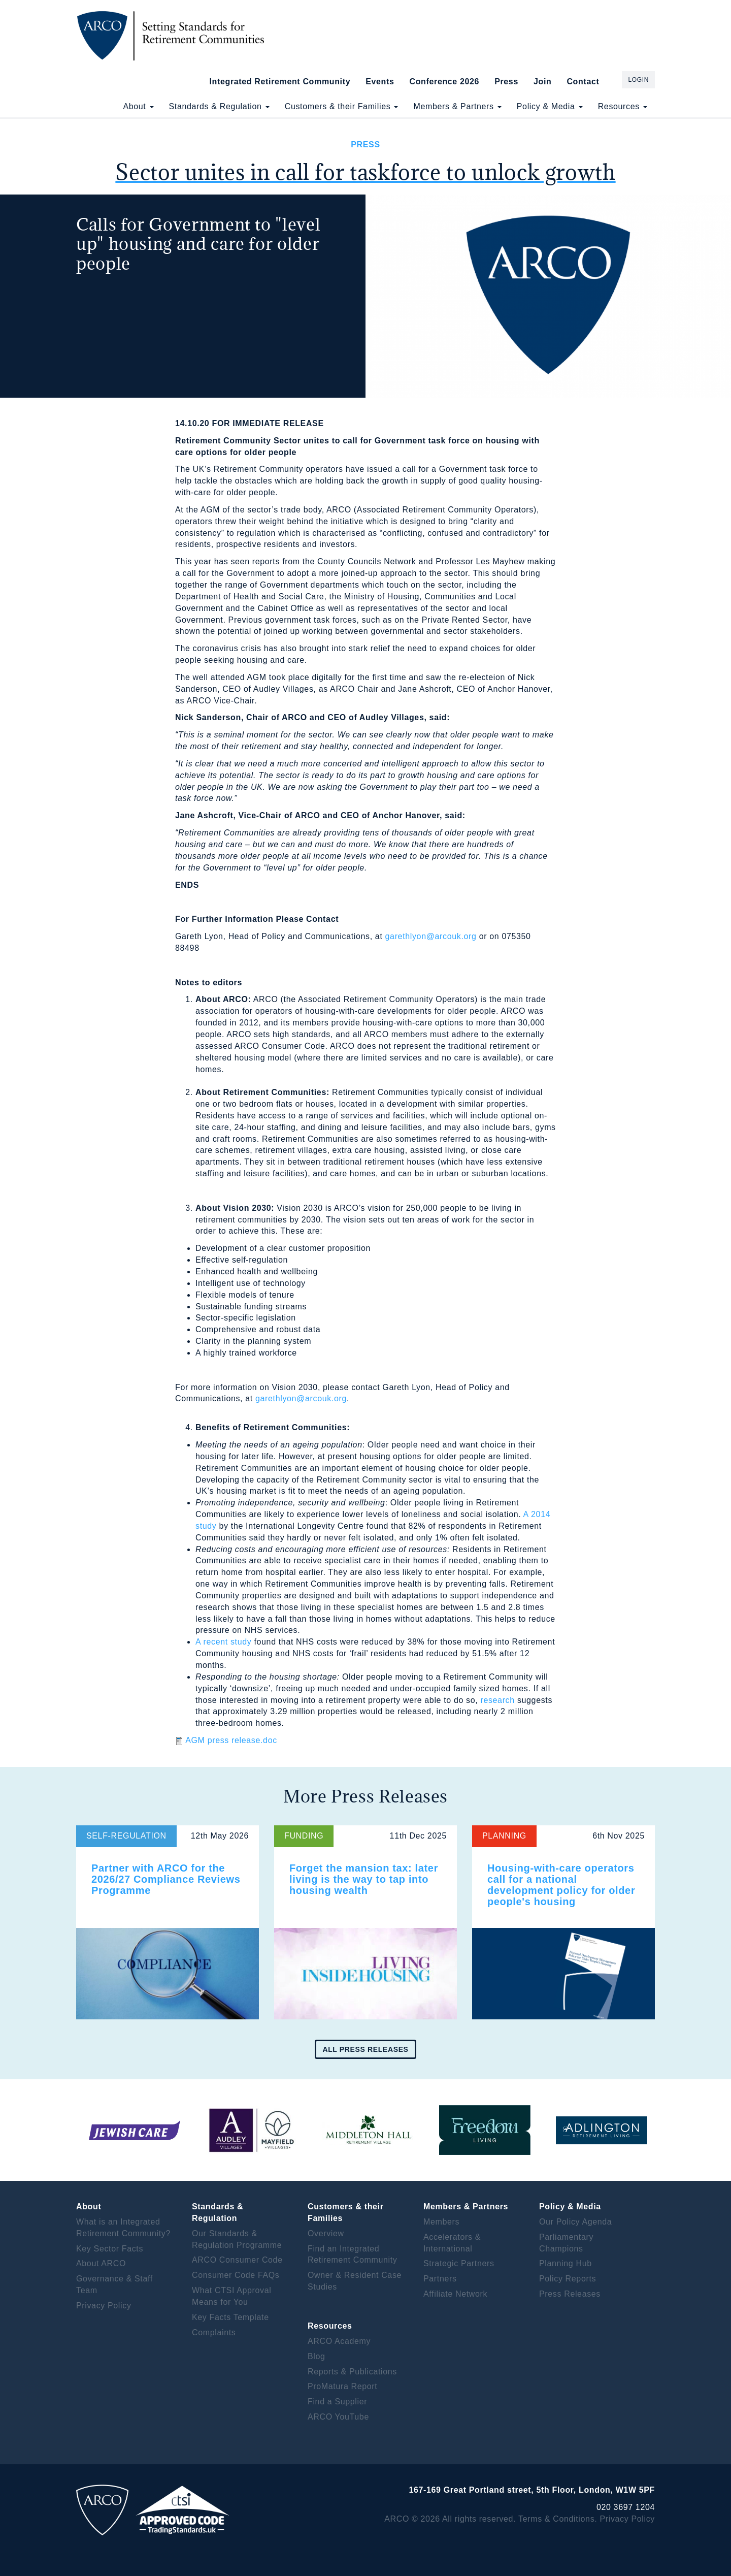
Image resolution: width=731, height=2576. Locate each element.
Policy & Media (550, 106)
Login (638, 79)
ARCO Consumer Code (237, 2260)
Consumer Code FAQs (235, 2275)
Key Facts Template (230, 2317)
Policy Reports (567, 2278)
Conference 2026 (444, 81)
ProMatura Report (342, 2386)
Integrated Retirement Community (280, 81)
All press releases (365, 2049)
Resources (622, 106)
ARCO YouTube (338, 2416)
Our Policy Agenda (575, 2221)
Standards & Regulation (219, 106)
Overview (326, 2233)
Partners (440, 2278)
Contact (583, 81)
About (138, 106)
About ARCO (101, 2263)
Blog (316, 2356)
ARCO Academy (339, 2341)
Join (542, 81)
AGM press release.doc (231, 1740)
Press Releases (570, 2294)
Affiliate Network (455, 2294)
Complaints (214, 2332)
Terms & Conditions (556, 2519)
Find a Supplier (337, 2401)
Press (506, 81)
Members (441, 2221)
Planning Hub (565, 2263)
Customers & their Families (341, 106)
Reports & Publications (352, 2371)
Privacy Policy (103, 2305)
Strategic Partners (458, 2263)
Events (380, 81)
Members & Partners (457, 106)
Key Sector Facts (109, 2248)
